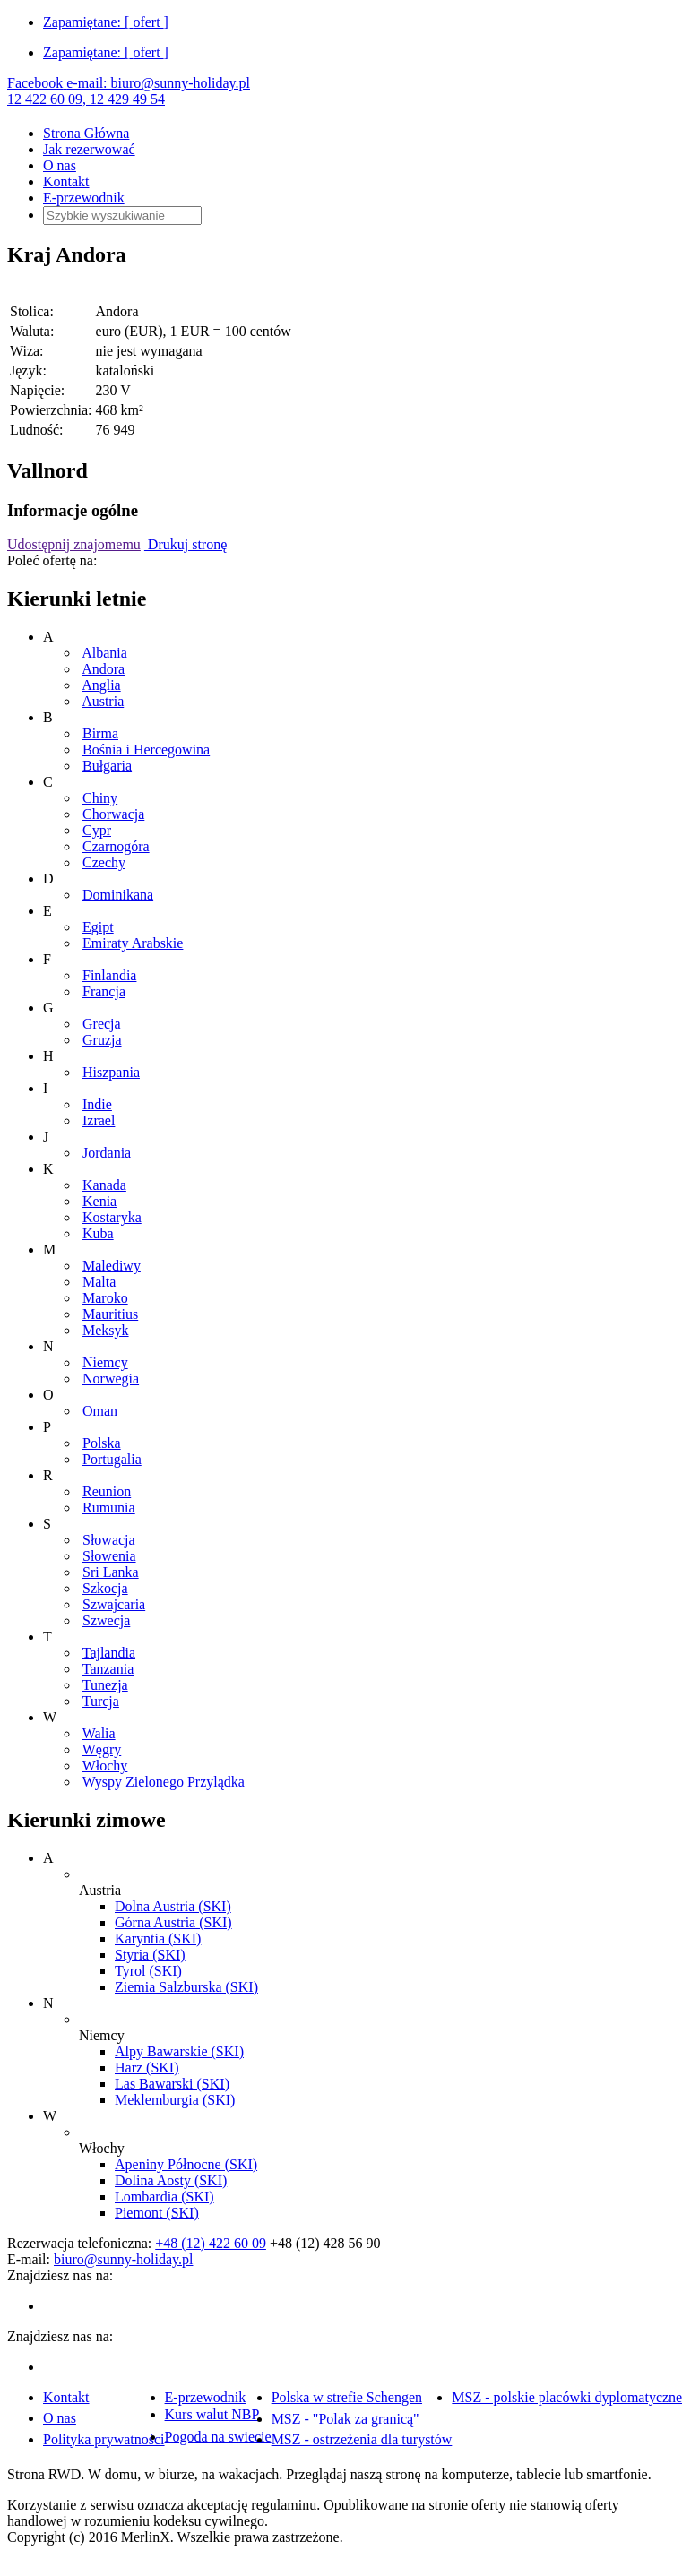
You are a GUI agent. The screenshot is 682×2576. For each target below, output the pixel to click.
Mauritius (110, 1314)
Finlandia (109, 975)
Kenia (99, 1201)
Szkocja (105, 1588)
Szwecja (106, 1620)
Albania (104, 652)
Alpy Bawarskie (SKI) (179, 2051)
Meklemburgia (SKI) (175, 2099)
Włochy (105, 1765)
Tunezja (105, 1685)
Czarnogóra (116, 846)
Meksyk (105, 1330)
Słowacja (108, 1539)
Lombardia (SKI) (164, 2196)
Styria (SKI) (150, 1954)
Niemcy (105, 1362)
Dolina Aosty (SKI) (171, 2180)
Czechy (103, 862)
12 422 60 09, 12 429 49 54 (86, 99)
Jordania (106, 1152)
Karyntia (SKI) (158, 1938)
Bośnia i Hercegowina (146, 749)
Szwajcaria (113, 1604)
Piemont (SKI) (157, 2212)
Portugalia (112, 1459)
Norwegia (110, 1378)
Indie (97, 1104)
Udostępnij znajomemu (74, 544)
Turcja (100, 1701)
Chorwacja (113, 814)
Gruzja (102, 1039)
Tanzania (108, 1668)
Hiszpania (111, 1072)
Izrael (98, 1120)
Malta (99, 1281)
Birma (100, 733)
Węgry (102, 1749)
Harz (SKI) (147, 2067)
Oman (99, 1410)
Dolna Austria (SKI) (173, 1906)
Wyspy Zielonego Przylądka (163, 1781)
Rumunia (108, 1507)
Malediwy (111, 1265)
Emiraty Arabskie (132, 943)
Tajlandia (108, 1652)
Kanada (104, 1185)
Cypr (96, 830)
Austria (103, 701)
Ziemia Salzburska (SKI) (186, 1986)
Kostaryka (112, 1217)
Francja (103, 991)
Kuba (98, 1233)
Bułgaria (107, 765)
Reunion (106, 1491)
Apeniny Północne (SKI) (186, 2164)
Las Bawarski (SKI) (172, 2083)
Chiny (99, 798)
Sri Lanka (110, 1572)
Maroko (105, 1297)
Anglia (101, 685)
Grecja (101, 1023)
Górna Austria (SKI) (173, 1922)
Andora (103, 668)
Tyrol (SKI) (148, 1970)
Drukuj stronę (185, 544)
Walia (99, 1733)
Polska (101, 1443)
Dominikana (117, 894)
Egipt (98, 927)
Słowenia (109, 1556)
